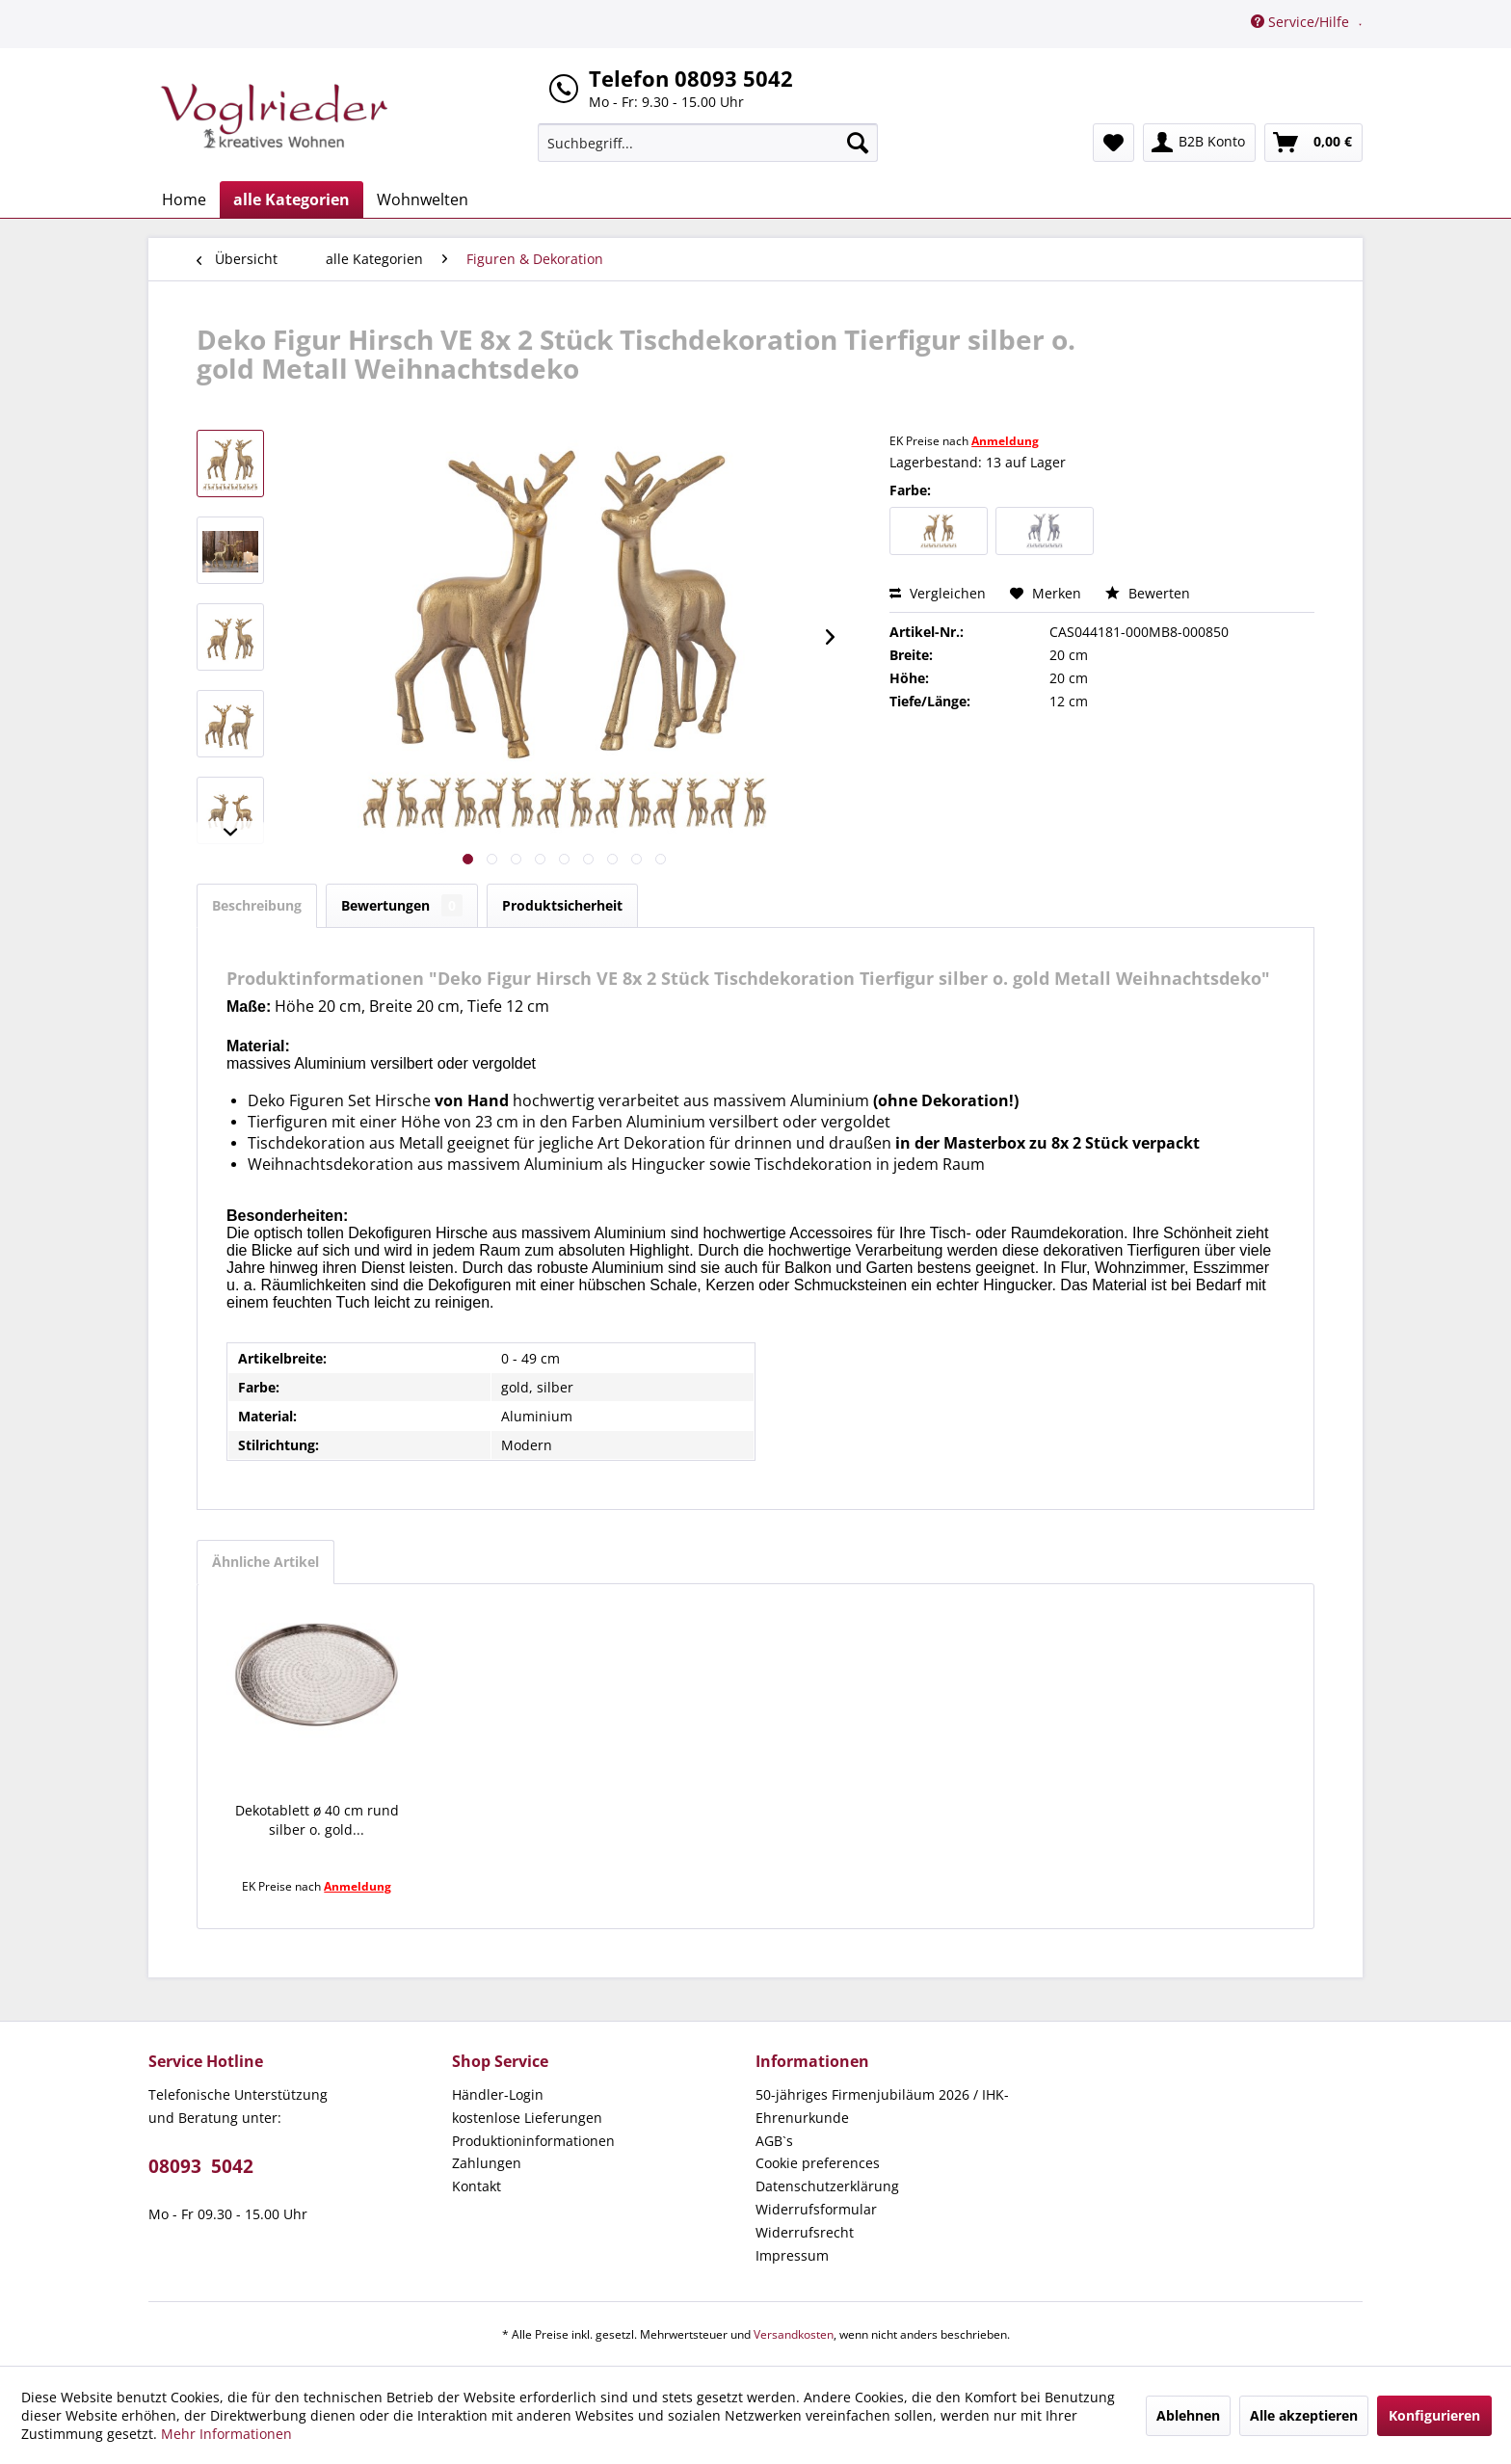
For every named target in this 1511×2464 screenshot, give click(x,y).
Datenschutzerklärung (827, 2186)
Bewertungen (402, 905)
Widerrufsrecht (805, 2232)
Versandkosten (794, 2334)
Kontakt (476, 2186)
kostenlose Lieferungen (527, 2117)
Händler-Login (497, 2094)
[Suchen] (857, 142)
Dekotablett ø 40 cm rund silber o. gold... (317, 1820)
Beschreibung (257, 905)
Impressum (792, 2255)
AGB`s (774, 2141)
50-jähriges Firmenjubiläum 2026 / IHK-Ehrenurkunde (882, 2106)
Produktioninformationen (533, 2141)
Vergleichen (937, 593)
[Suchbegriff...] (708, 142)
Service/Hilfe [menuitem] (1302, 22)
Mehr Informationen (226, 2433)
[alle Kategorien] (291, 199)
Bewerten (1147, 593)
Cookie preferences (818, 2163)
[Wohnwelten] (422, 199)
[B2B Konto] (1199, 142)
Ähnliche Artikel (265, 1561)
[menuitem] (708, 142)
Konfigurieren (1434, 2415)
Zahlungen (486, 2163)
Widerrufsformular (816, 2209)
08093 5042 (200, 2166)
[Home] (184, 199)
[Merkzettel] (1113, 142)
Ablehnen (1188, 2415)
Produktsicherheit (562, 905)
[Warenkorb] (1313, 142)
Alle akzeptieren (1304, 2415)
